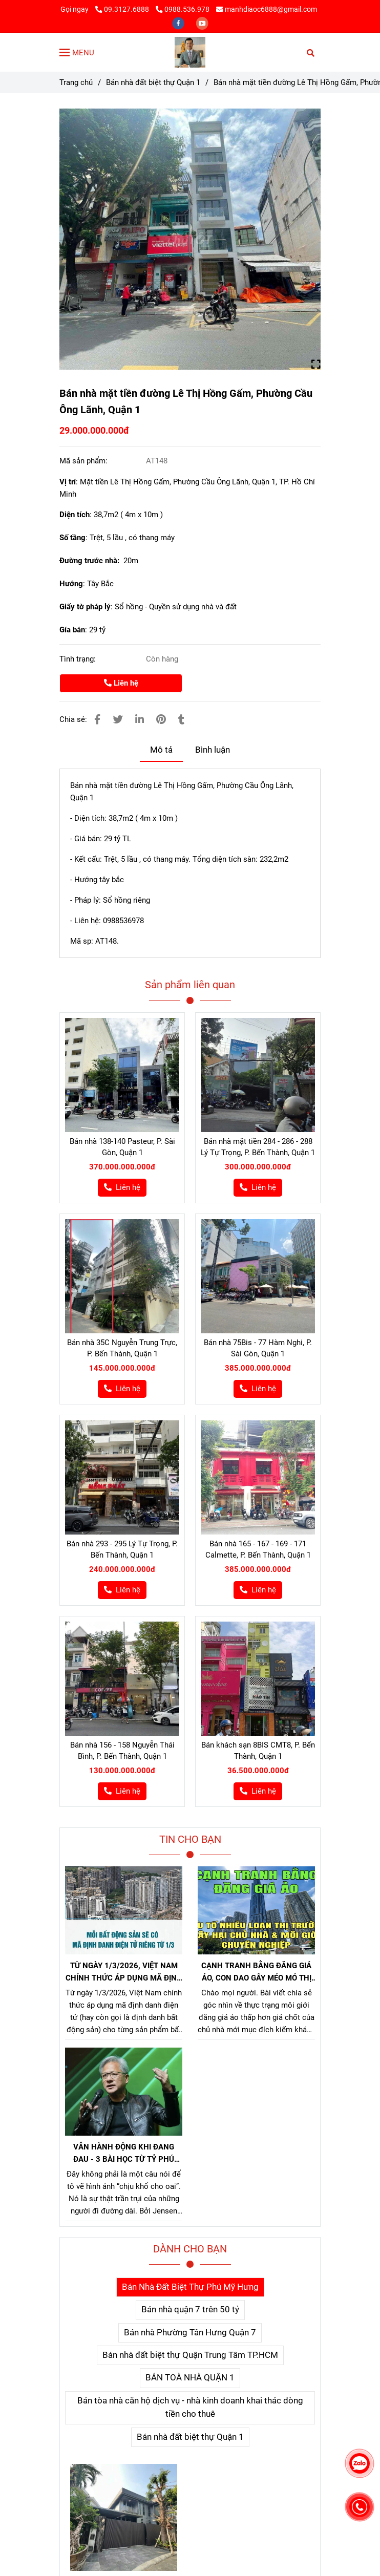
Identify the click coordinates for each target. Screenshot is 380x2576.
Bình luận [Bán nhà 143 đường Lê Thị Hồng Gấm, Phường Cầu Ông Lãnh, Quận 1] (212, 750)
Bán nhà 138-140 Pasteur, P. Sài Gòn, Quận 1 (122, 1147)
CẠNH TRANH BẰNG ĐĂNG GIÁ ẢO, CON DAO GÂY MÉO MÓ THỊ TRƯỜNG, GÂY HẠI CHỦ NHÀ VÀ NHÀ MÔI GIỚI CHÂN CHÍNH (256, 1972)
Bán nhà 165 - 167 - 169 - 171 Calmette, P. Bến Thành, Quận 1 (258, 1549)
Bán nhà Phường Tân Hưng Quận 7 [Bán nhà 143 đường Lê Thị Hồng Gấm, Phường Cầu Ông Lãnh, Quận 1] (190, 2332)
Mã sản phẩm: (84, 460)
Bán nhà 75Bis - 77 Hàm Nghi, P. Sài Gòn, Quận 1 (258, 1348)
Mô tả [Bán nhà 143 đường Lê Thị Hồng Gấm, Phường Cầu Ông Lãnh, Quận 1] (161, 750)
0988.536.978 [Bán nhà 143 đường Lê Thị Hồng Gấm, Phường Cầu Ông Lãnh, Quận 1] (182, 9)
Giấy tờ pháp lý (85, 606)
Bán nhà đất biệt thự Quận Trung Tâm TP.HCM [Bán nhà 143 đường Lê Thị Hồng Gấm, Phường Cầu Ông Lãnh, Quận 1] (190, 2355)
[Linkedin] (139, 720)
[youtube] (202, 22)
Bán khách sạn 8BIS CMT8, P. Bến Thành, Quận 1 (258, 1750)
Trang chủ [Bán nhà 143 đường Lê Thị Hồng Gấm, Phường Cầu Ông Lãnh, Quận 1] (76, 82)
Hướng (71, 583)
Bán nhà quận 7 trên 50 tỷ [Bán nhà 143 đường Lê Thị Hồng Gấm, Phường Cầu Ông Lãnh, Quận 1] (190, 2309)
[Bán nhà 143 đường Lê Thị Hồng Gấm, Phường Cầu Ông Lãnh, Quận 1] (190, 239)
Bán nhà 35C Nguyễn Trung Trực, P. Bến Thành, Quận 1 (122, 1348)
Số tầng (72, 537)
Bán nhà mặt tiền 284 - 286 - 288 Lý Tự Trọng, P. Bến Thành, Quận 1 (258, 1147)
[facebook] (179, 22)
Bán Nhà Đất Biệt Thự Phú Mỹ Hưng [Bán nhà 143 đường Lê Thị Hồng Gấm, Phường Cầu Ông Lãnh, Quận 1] (190, 2287)
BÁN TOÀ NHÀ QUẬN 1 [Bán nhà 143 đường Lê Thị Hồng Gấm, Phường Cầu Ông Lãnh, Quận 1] (190, 2377)
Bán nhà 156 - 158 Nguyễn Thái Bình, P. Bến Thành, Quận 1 (122, 1750)
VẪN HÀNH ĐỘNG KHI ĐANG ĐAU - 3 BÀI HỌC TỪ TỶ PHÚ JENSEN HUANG (123, 2153)
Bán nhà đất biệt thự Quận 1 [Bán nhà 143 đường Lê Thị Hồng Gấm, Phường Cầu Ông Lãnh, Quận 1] (153, 82)
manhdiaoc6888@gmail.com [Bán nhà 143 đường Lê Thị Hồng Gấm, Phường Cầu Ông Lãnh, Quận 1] (266, 9)
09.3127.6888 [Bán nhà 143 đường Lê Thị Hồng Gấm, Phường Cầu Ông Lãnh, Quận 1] (123, 9)
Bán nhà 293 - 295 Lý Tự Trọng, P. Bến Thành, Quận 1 (122, 1549)
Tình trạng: (78, 659)
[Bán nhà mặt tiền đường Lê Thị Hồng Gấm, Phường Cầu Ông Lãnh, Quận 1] (190, 52)
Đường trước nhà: (91, 560)
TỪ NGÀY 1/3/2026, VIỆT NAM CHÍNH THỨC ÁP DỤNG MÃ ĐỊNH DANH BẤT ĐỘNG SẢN (124, 1972)
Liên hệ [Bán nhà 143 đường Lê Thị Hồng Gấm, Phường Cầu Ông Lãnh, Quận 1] (121, 683)
